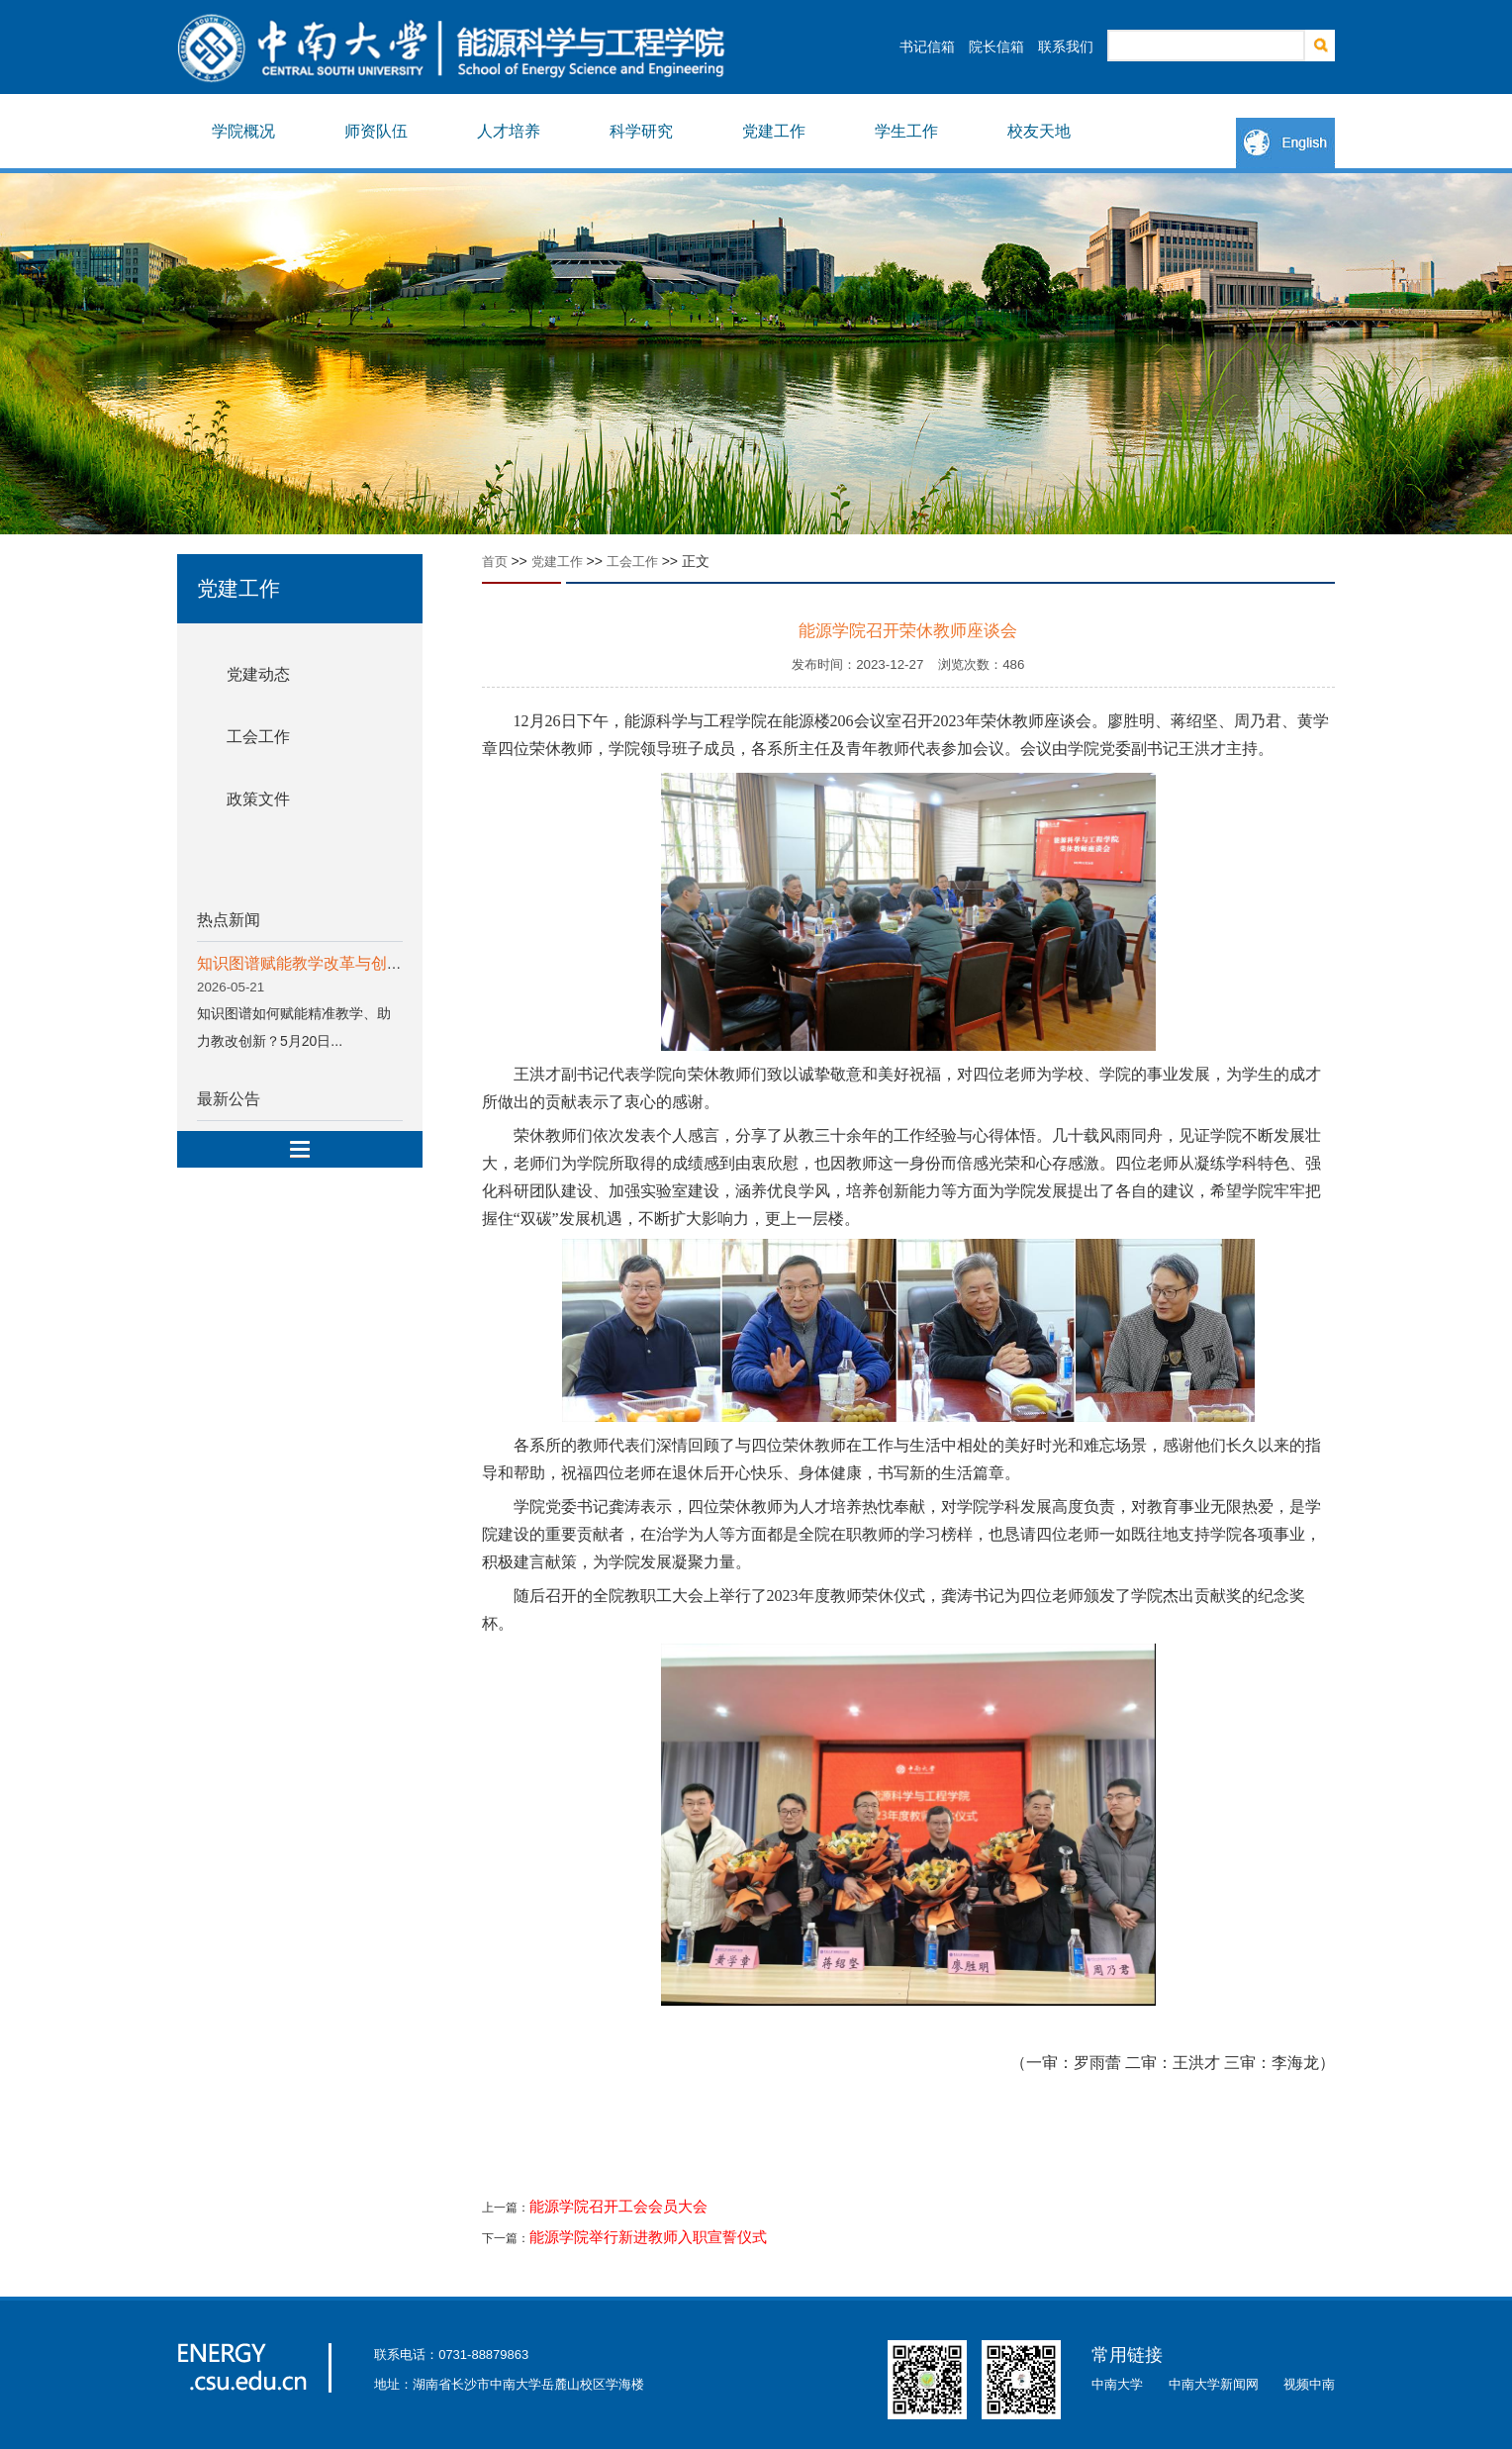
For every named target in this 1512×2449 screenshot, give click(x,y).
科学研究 (641, 131)
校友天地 (1039, 131)
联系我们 (1065, 46)
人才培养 (508, 131)
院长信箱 (996, 46)
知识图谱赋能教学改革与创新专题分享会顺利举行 (371, 963)
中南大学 (1117, 2384)
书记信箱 (927, 46)
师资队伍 (376, 131)
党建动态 (258, 674)
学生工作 (906, 131)
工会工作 (258, 736)
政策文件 (258, 799)
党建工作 (773, 131)
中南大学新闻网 (1214, 2384)
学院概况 (243, 131)
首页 (495, 561)
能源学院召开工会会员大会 (618, 2206)
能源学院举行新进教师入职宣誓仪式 (648, 2237)
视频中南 (1309, 2384)
